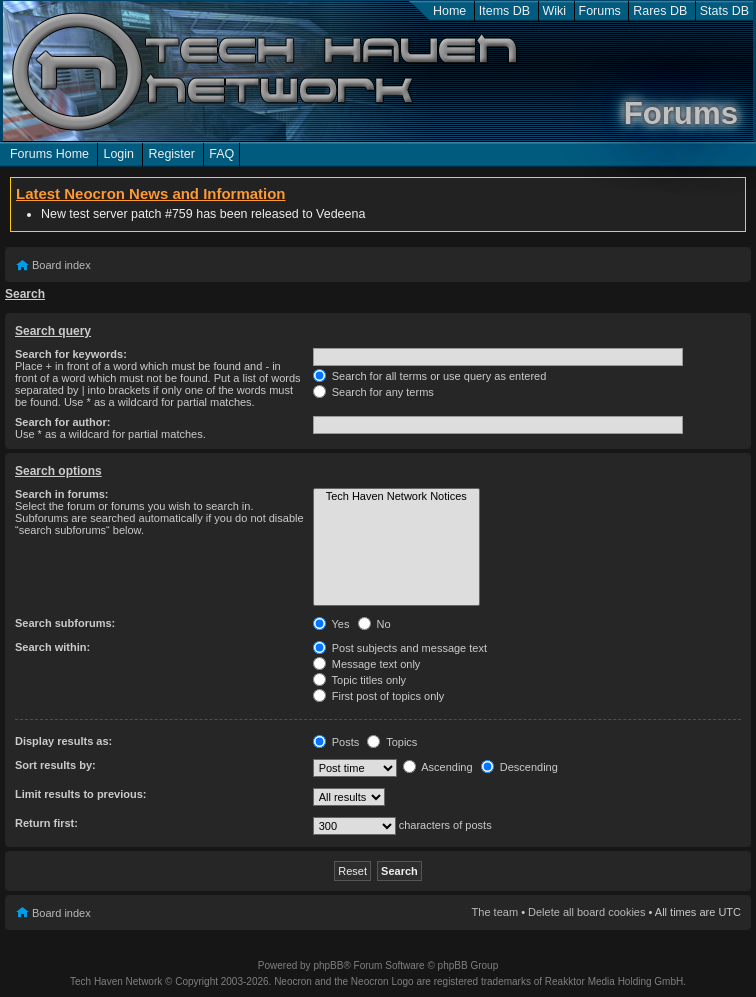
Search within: (52, 647)
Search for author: (62, 422)
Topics (392, 742)
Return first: (46, 823)
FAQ (221, 154)
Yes (331, 624)
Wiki (555, 11)
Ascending (438, 767)
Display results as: (63, 741)
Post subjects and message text (400, 648)
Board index (61, 265)
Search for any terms (373, 392)
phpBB (328, 965)
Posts (336, 742)
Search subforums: (65, 623)
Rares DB (660, 11)
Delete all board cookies (586, 912)
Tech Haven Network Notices (396, 497)
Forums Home (49, 154)
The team (495, 912)
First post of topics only (379, 696)
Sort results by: (55, 765)
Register (171, 154)
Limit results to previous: (80, 794)
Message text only (367, 664)
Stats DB (724, 11)
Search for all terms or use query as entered (430, 376)
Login (118, 154)
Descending (519, 767)
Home (449, 11)
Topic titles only (359, 680)
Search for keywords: (71, 354)
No (374, 624)
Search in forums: (62, 494)
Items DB (504, 11)
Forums (600, 11)
